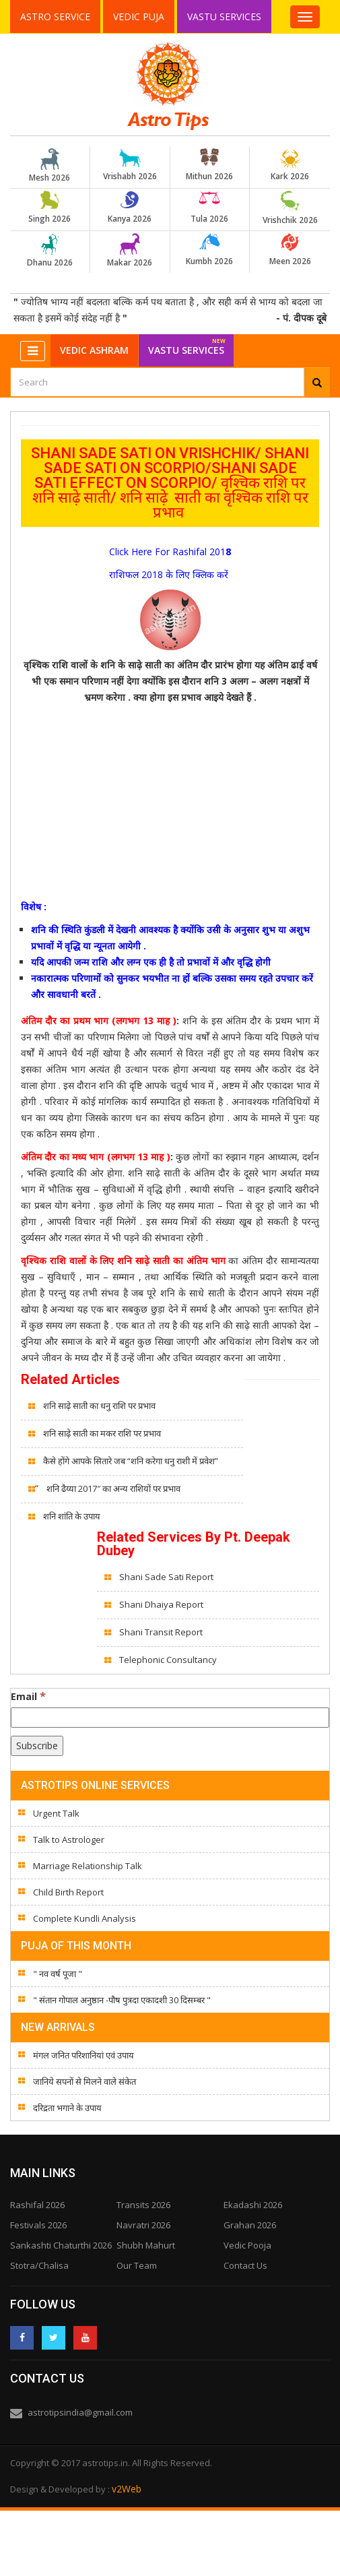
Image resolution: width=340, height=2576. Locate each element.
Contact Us (245, 2265)
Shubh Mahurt (145, 2245)
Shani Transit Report (161, 1632)
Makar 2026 (130, 250)
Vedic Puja (138, 16)
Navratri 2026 (143, 2225)
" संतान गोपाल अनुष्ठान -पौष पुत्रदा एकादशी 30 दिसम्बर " (122, 2000)
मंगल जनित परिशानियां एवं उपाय (83, 2055)
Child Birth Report (68, 1892)
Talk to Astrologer (68, 1839)
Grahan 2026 (250, 2225)
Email (28, 1696)
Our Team (136, 2265)
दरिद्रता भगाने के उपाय (67, 2108)
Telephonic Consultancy (169, 1660)
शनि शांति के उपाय (72, 1516)
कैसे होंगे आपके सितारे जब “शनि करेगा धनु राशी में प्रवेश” (130, 1461)
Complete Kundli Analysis (84, 1918)
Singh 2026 (50, 207)
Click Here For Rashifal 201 (167, 551)
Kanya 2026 (130, 207)
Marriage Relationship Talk (87, 1866)
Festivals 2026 (38, 2225)
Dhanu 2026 (50, 250)
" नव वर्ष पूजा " (57, 1974)
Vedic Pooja (247, 2245)
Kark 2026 (290, 165)
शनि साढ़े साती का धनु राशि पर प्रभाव (100, 1406)
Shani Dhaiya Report (161, 1604)
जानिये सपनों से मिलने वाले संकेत (84, 2081)
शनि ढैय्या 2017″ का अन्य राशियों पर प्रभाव (113, 1488)
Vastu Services (225, 16)
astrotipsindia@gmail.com (80, 2412)
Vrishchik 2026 (290, 208)
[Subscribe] (37, 1746)
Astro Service (55, 16)
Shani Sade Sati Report (167, 1577)
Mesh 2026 (50, 165)
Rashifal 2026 (37, 2205)
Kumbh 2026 (209, 250)
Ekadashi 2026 (253, 2205)
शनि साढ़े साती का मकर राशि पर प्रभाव (102, 1433)
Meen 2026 (290, 250)
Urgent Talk (56, 1813)
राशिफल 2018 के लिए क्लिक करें (168, 574)
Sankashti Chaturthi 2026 (61, 2245)
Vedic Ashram (94, 350)
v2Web (126, 2488)
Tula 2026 (209, 207)
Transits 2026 (143, 2205)
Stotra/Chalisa (39, 2265)
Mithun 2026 (209, 165)
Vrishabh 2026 (130, 165)
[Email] (170, 1717)
